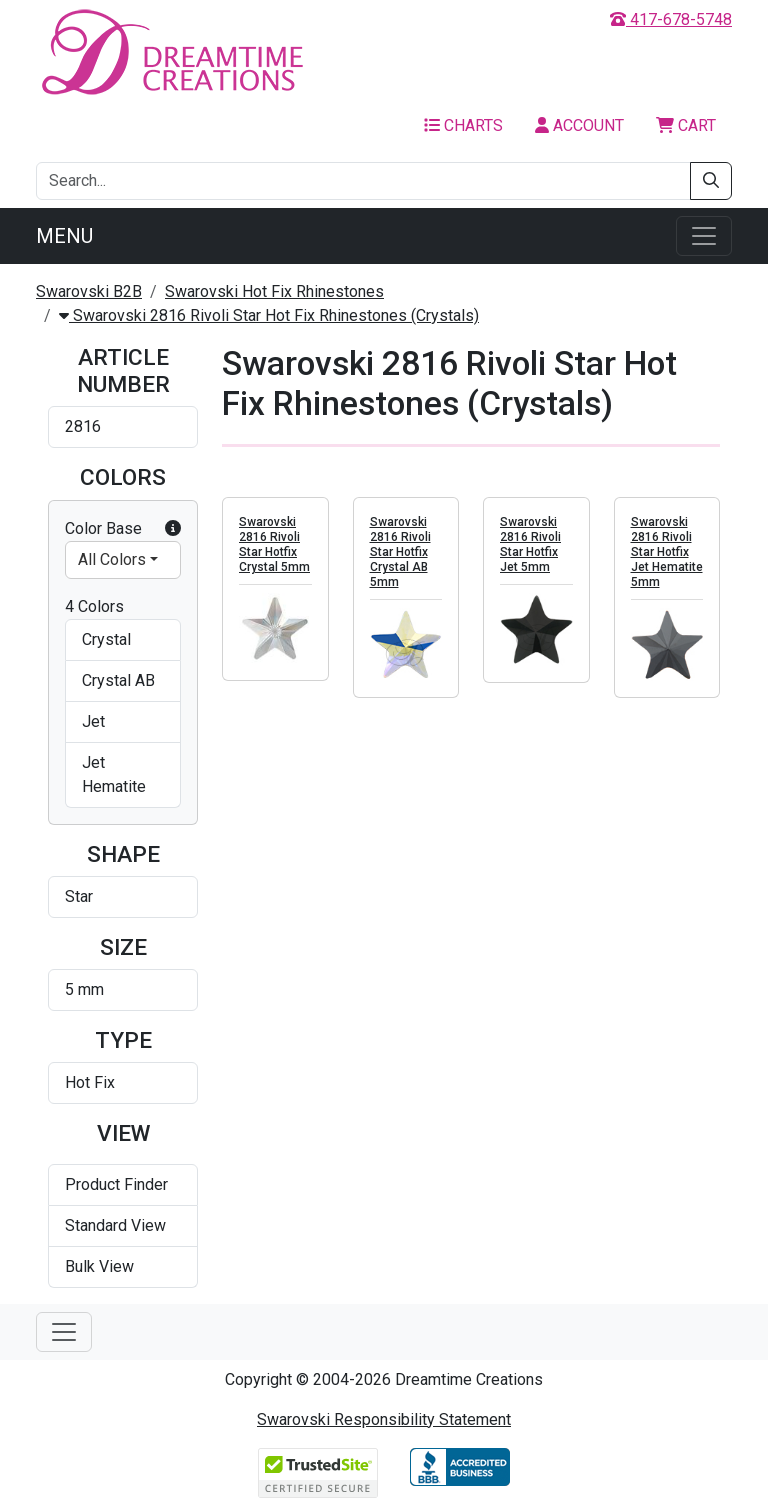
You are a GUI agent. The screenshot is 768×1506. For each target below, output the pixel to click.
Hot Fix (90, 1082)
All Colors (112, 559)
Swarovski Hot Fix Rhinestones (274, 291)
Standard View (115, 1225)
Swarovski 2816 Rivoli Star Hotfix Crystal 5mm (274, 545)
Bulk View (99, 1266)
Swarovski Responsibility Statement (384, 1419)
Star (79, 896)
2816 (83, 426)
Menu (64, 236)
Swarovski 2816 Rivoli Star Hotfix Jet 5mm (530, 545)
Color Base (123, 529)
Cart (686, 125)
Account (579, 125)
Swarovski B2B (89, 291)
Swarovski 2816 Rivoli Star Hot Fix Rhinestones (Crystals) (269, 315)
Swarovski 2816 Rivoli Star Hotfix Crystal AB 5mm (400, 553)
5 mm (84, 989)
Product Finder (116, 1184)
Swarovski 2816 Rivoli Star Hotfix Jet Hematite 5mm (667, 553)
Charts (463, 125)
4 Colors (94, 606)
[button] (173, 529)
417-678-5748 (671, 19)
